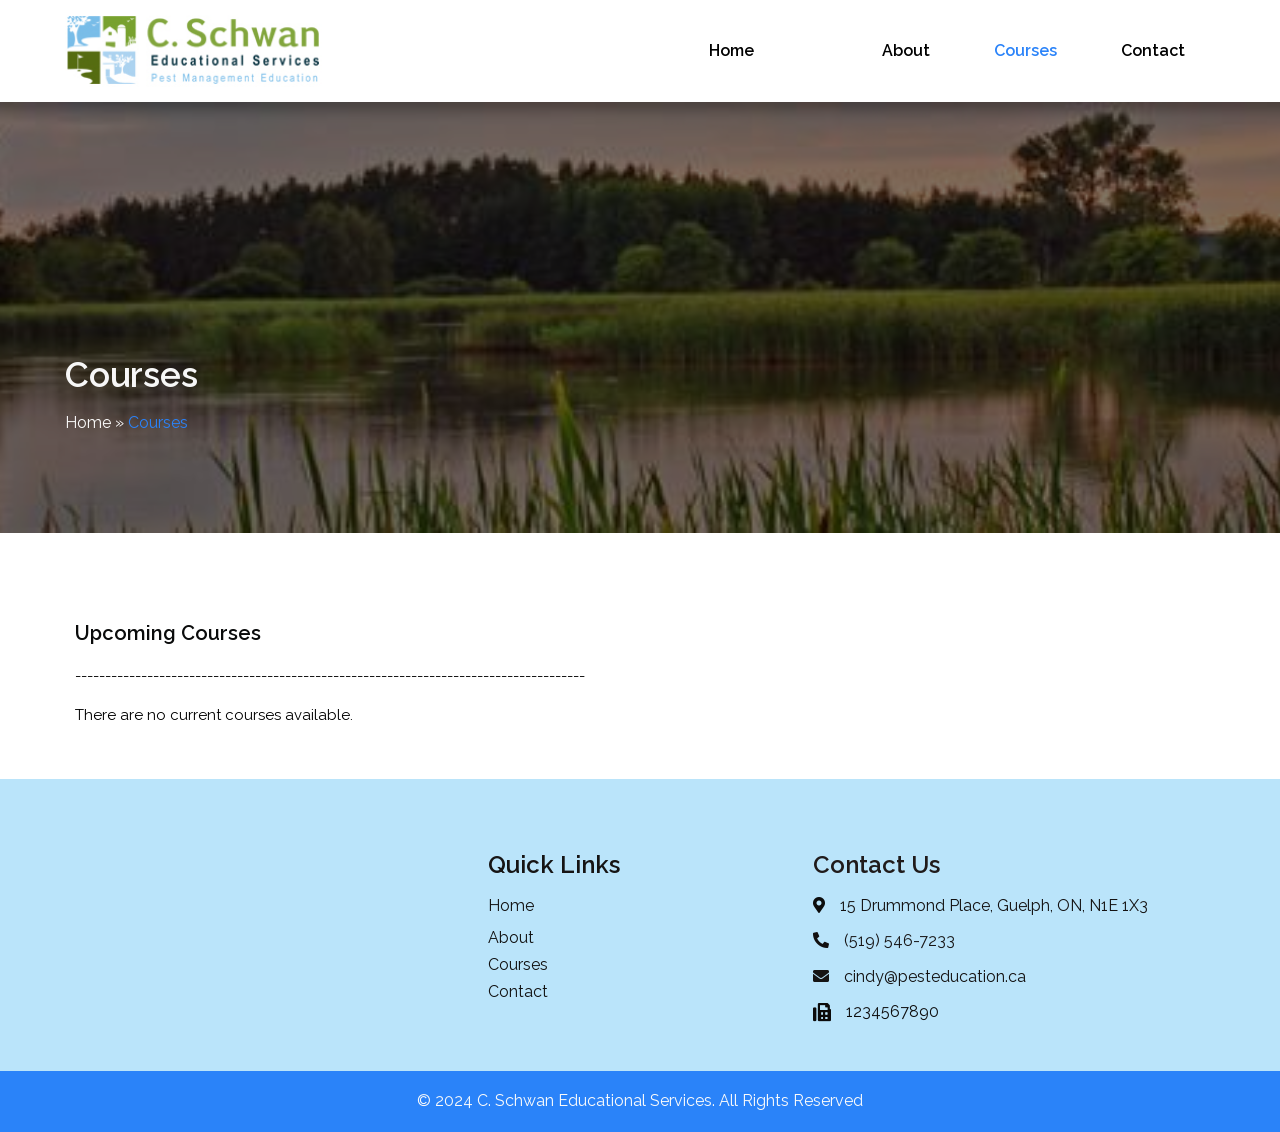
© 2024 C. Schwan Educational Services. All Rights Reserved (640, 1100)
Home (88, 422)
